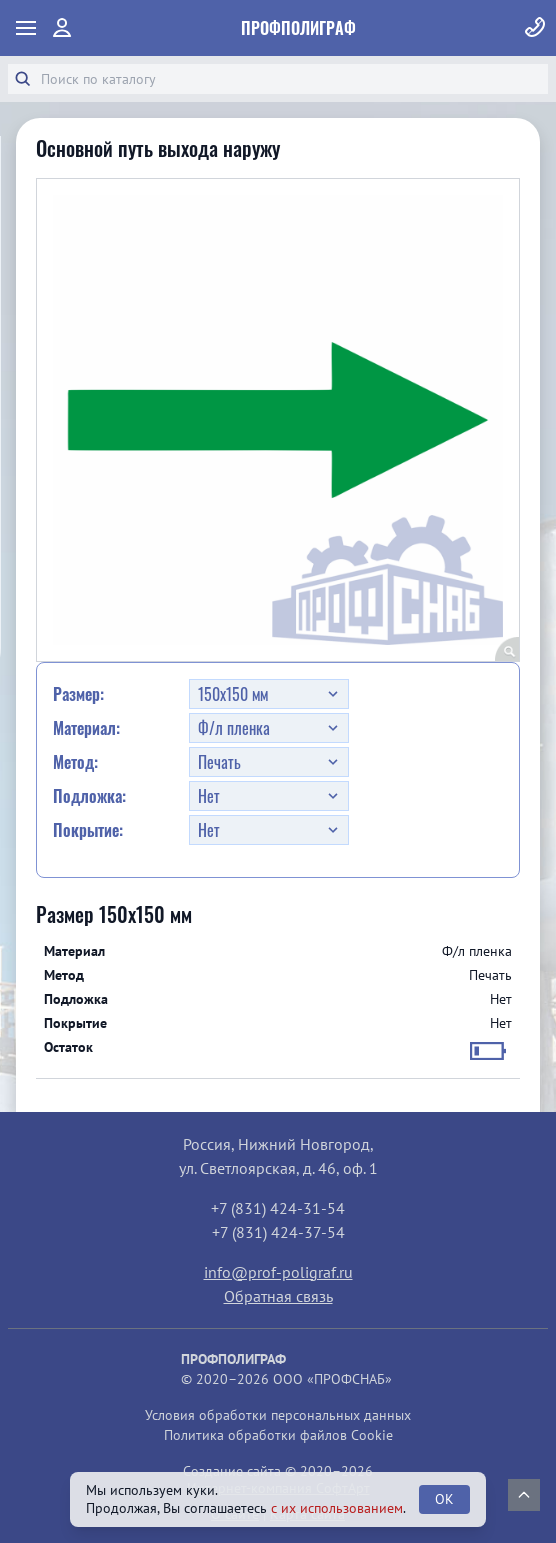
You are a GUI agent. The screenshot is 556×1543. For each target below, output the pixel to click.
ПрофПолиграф (298, 28)
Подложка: (89, 796)
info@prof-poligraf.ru (278, 1272)
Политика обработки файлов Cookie (278, 1435)
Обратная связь (278, 1296)
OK (444, 1499)
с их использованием (337, 1508)
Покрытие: (88, 830)
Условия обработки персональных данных (278, 1415)
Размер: (78, 694)
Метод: (75, 762)
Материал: (86, 728)
